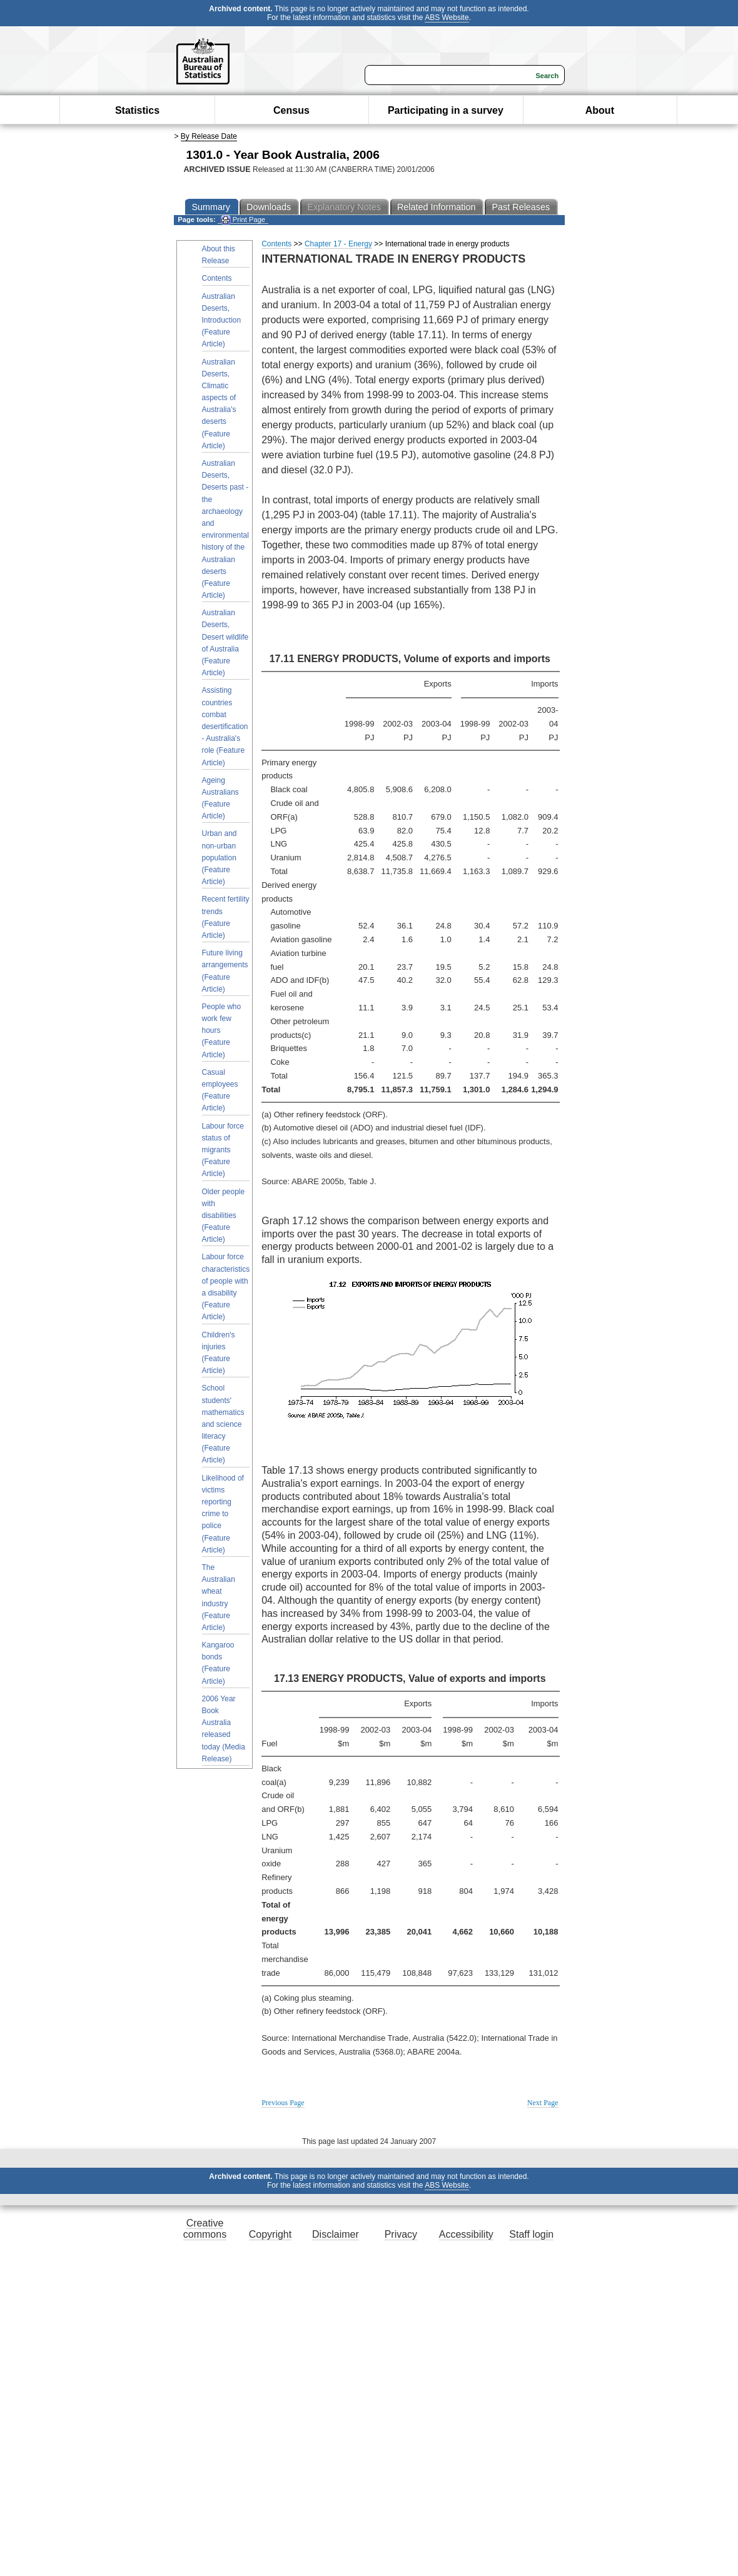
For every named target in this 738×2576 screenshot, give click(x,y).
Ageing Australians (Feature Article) (220, 798)
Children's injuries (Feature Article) (218, 1353)
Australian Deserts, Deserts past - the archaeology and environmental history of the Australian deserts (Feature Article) (225, 529)
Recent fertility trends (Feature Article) (226, 917)
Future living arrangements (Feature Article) (225, 971)
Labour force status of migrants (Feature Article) (223, 1150)
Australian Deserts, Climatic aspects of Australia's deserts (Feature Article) (219, 404)
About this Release (218, 254)
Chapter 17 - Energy (338, 243)
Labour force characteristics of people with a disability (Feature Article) (226, 1286)
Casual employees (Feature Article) (220, 1090)
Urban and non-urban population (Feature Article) (219, 857)
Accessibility (466, 2234)
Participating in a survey (445, 110)
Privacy (401, 2234)
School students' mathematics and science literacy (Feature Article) (223, 1424)
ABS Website (446, 17)
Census (291, 110)
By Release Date (209, 136)
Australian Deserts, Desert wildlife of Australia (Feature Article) (225, 642)
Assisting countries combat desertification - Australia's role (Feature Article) (225, 726)
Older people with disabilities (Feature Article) (223, 1215)
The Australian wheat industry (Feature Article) (218, 1597)
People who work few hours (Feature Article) (221, 1030)
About (599, 110)
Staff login (531, 2234)
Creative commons (204, 2229)
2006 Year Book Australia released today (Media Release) (223, 1728)
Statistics (137, 110)
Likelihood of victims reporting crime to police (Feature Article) (223, 1514)
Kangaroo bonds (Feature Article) (218, 1663)
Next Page (543, 2102)
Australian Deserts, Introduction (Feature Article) (221, 320)
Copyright (270, 2234)
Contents (217, 278)
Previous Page (282, 2102)
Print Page (243, 220)
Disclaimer (335, 2234)
